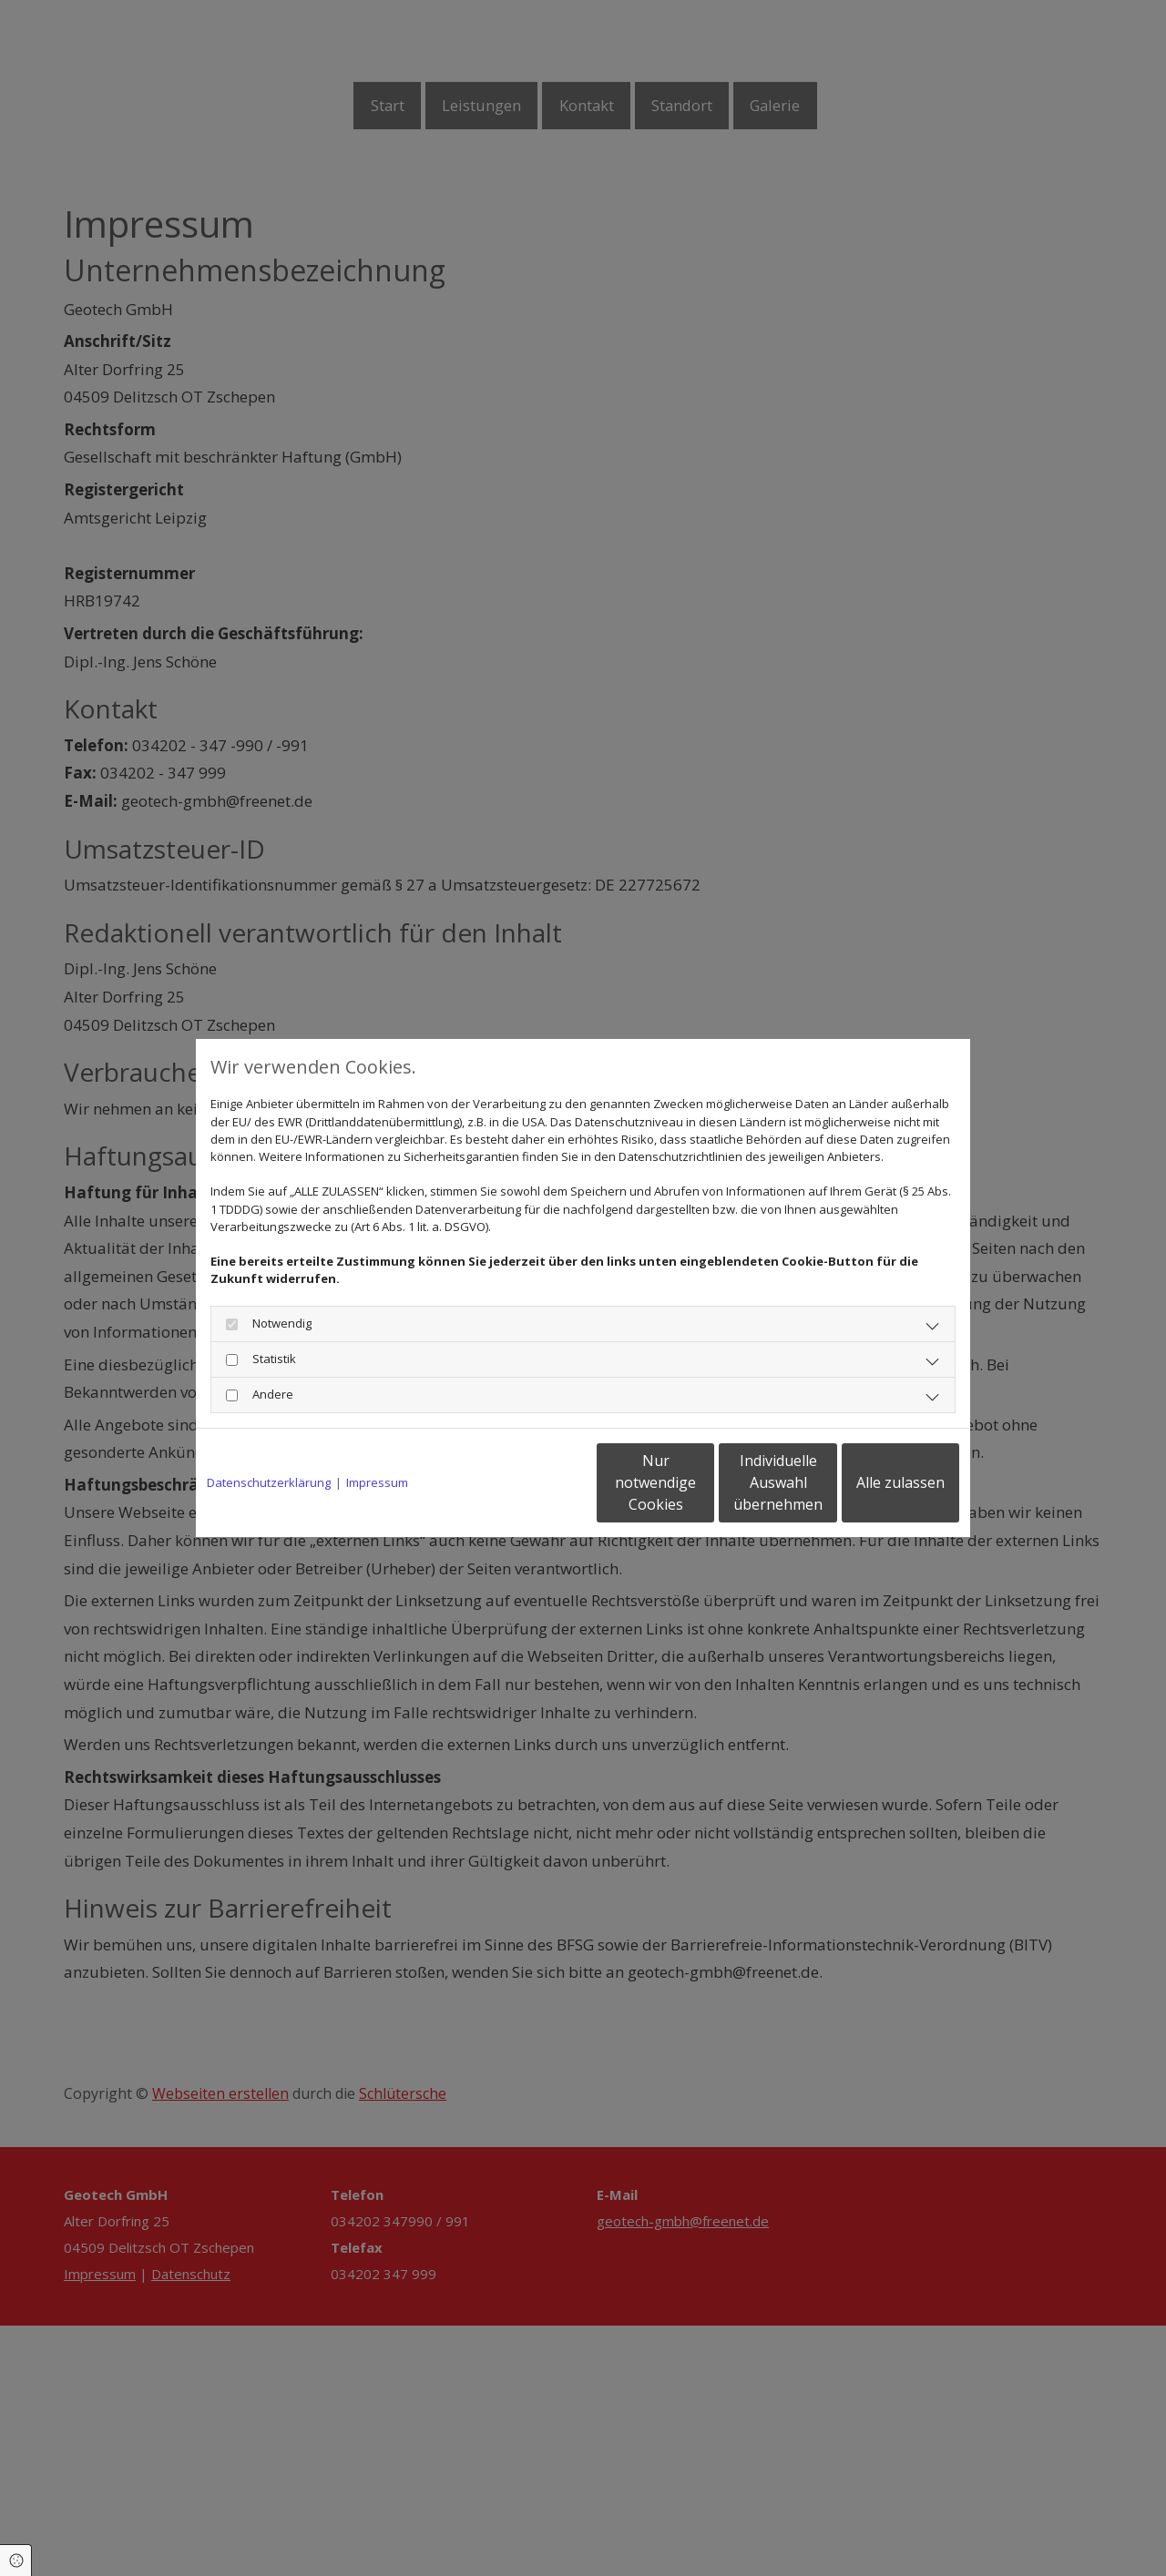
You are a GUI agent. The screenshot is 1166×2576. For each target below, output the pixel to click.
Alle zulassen (875, 1482)
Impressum (377, 1482)
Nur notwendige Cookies (529, 1482)
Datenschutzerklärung (269, 1482)
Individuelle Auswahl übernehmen (702, 1482)
